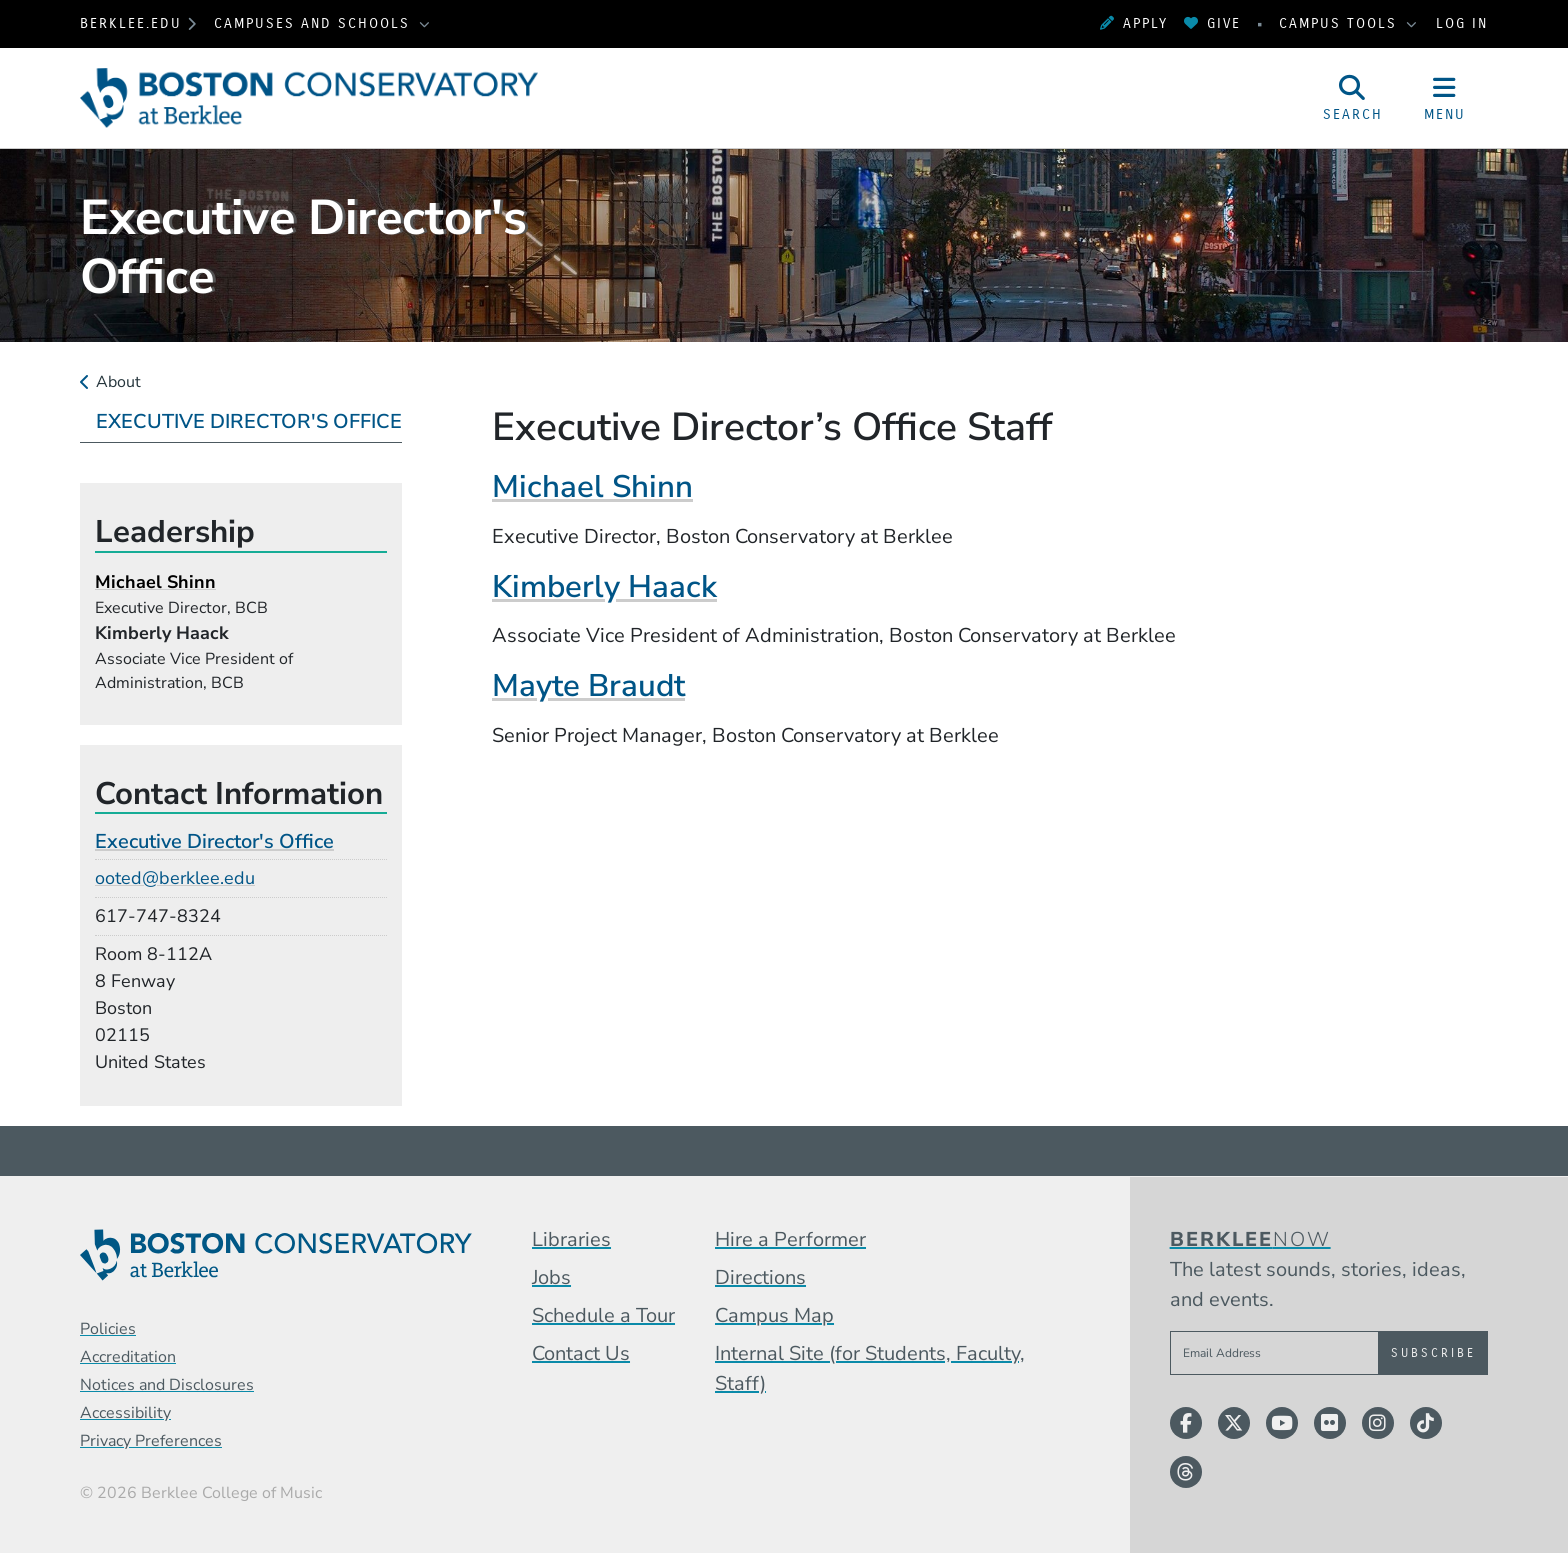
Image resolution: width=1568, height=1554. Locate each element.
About (118, 382)
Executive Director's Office (249, 421)
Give (1212, 23)
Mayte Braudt (588, 685)
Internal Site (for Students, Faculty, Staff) (870, 1368)
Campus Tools (1341, 23)
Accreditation (128, 1357)
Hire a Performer (790, 1239)
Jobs (551, 1277)
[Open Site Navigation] (1445, 98)
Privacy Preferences (151, 1441)
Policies (108, 1329)
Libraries (571, 1239)
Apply (1134, 23)
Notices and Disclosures (167, 1385)
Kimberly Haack (604, 586)
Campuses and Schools (315, 23)
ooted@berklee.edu (175, 878)
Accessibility (125, 1413)
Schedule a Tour (603, 1315)
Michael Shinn (592, 486)
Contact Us (581, 1353)
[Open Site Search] (1353, 98)
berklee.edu (131, 23)
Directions (760, 1277)
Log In (1462, 23)
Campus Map (774, 1315)
